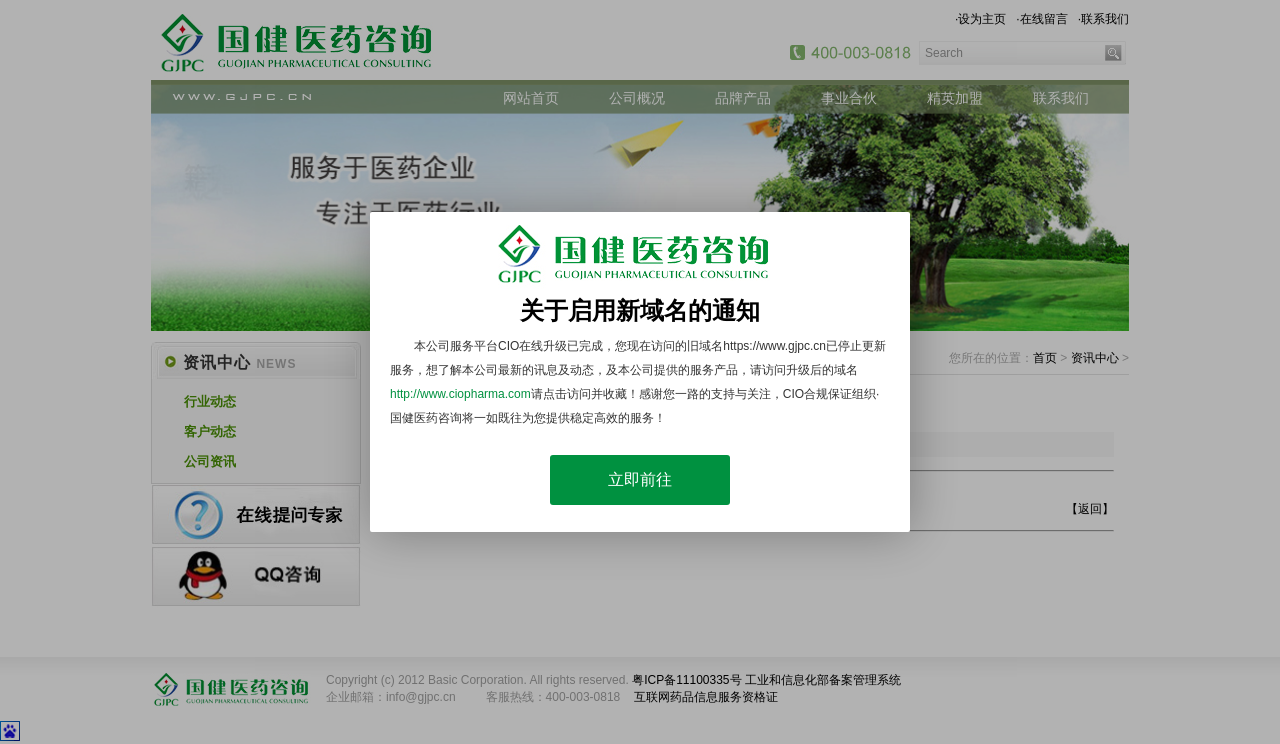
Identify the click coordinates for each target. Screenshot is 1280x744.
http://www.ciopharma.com (460, 394)
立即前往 (640, 479)
